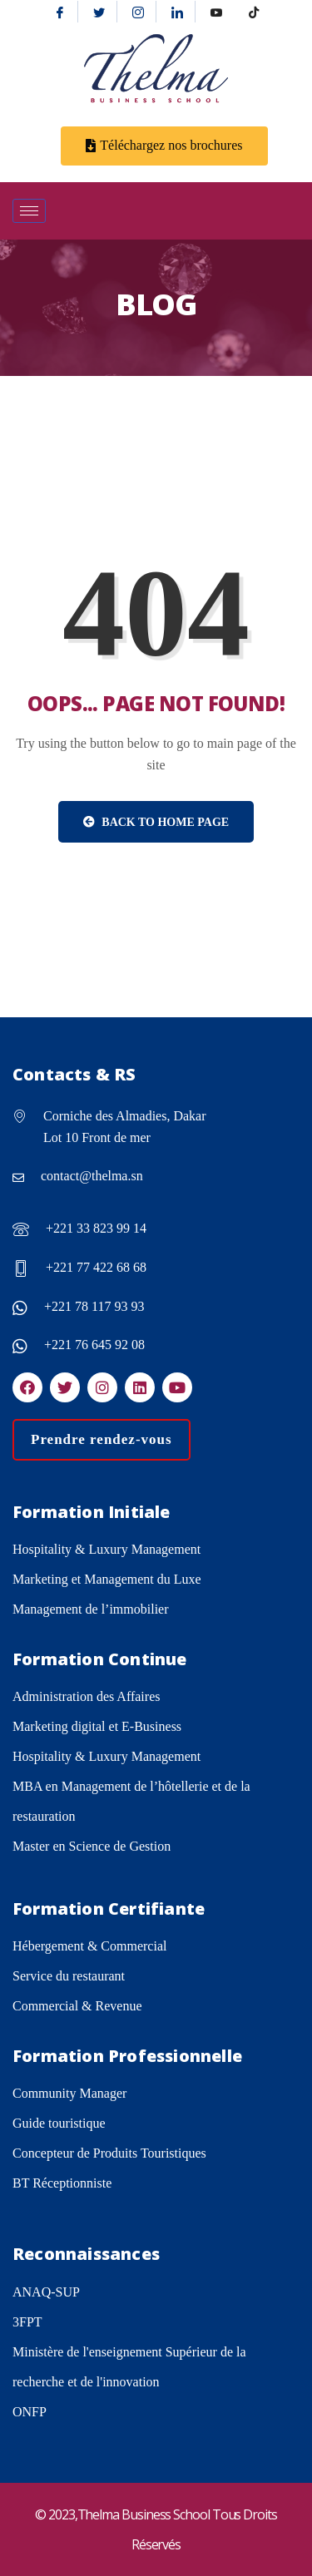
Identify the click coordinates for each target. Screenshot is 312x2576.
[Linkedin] (178, 11)
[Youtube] (216, 11)
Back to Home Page (156, 822)
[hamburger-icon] (29, 211)
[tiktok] (253, 11)
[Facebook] (60, 11)
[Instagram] (138, 11)
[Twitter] (99, 11)
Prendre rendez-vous (101, 1439)
